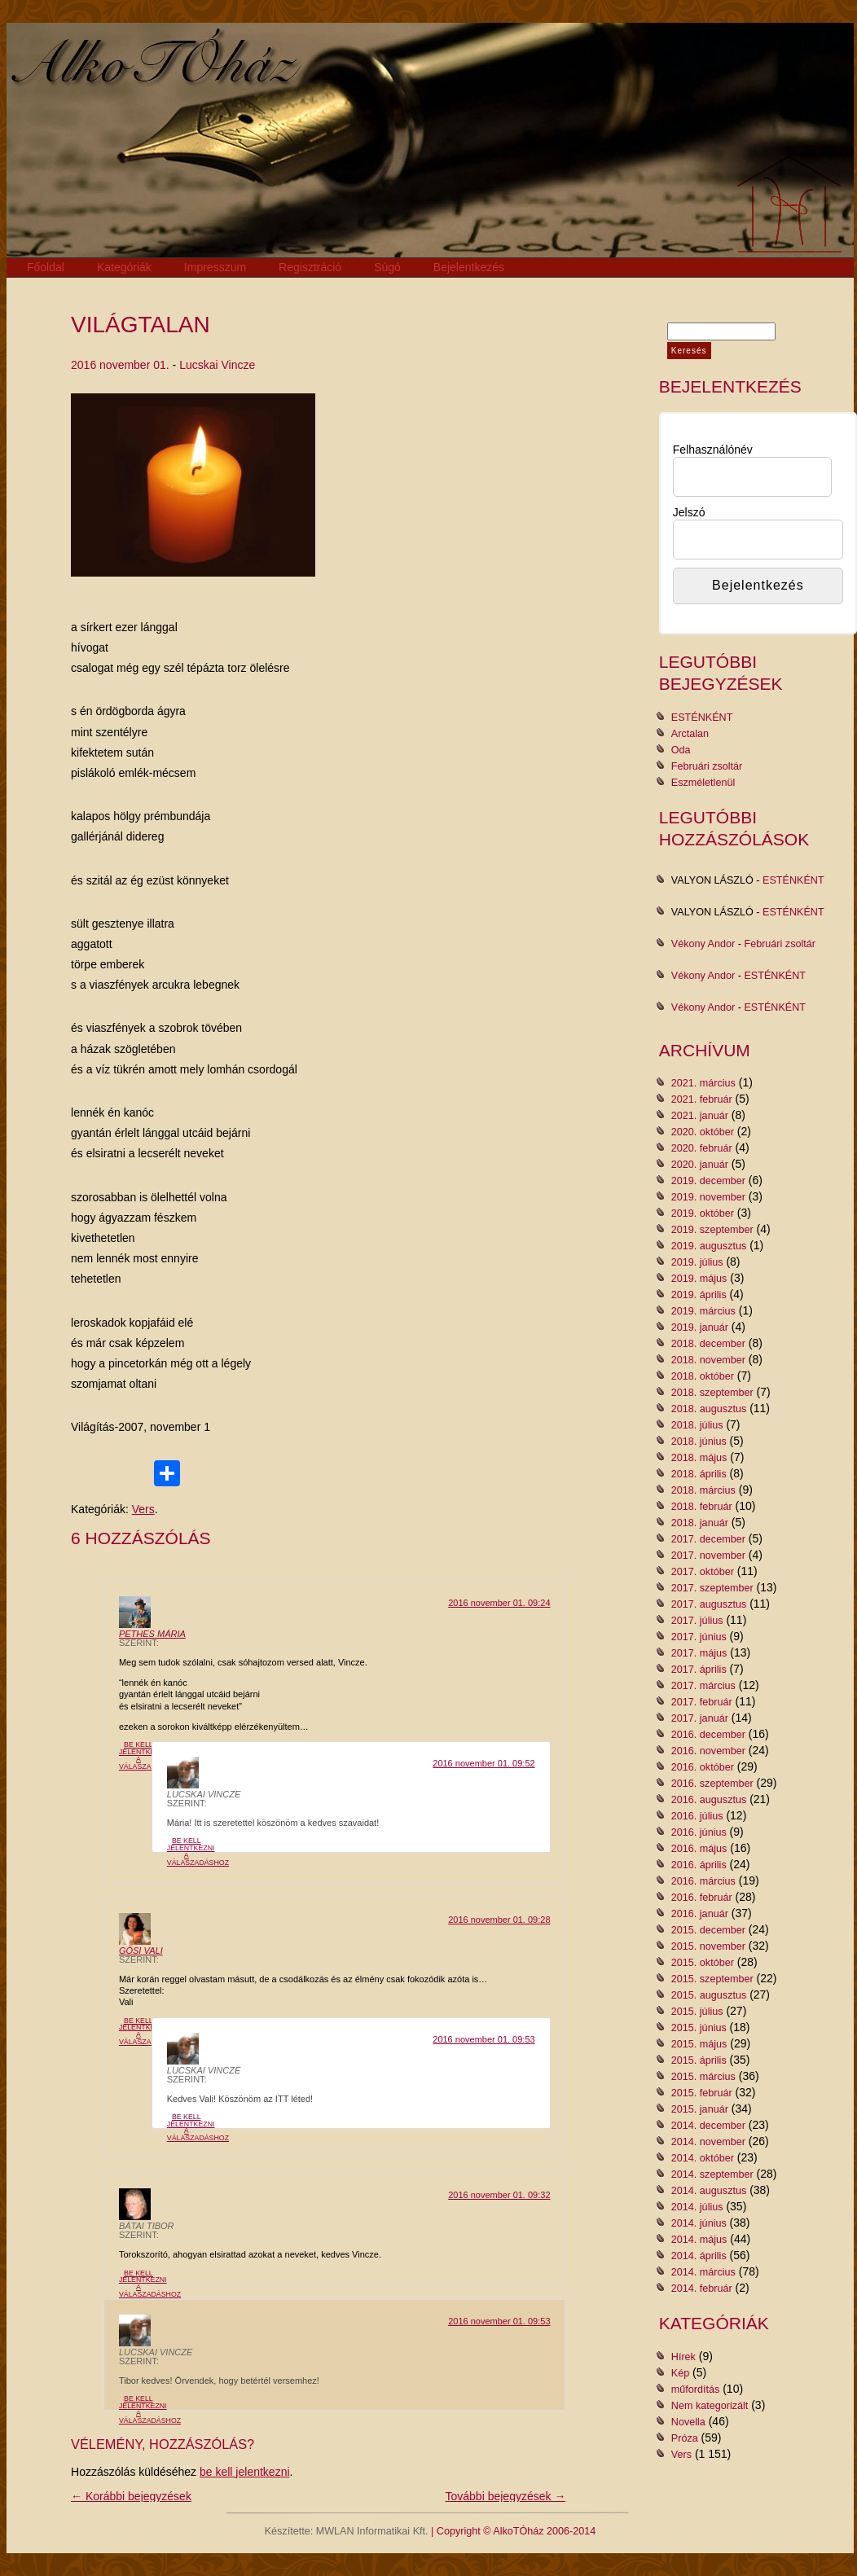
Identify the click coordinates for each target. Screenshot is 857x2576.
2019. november (708, 1197)
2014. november (708, 2142)
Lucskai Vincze (217, 364)
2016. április (699, 1865)
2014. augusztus (708, 2190)
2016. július (697, 1816)
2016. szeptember (712, 1783)
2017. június (699, 1637)
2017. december (708, 1539)
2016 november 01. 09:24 (499, 1603)
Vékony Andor (703, 944)
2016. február (701, 1897)
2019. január (699, 1327)
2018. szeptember (712, 1392)
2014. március (703, 2272)
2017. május (699, 1653)
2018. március (703, 1490)
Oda (681, 750)
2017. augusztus (708, 1604)
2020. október (702, 1132)
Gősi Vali (141, 1950)
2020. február (701, 1148)
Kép (680, 2373)
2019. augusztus (708, 1246)
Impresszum (215, 267)
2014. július (697, 2207)
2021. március (703, 1083)
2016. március (703, 1881)
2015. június (699, 2028)
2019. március (703, 1311)
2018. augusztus (708, 1409)
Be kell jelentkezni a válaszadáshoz (150, 1755)
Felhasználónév (713, 449)
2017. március (703, 1686)
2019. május (699, 1278)
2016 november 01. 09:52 (483, 1763)
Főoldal (45, 267)
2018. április (699, 1474)
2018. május (699, 1458)
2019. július (697, 1262)
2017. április (699, 1669)
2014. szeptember (712, 2174)
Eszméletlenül (703, 782)
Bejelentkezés (468, 267)
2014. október (702, 2158)
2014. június (699, 2223)
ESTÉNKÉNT (702, 717)
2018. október (702, 1376)
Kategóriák (124, 267)
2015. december (708, 1930)
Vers (143, 1509)
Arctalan (690, 733)
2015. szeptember (712, 1979)
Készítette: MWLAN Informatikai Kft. (346, 2531)
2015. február (701, 2093)
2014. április (699, 2256)
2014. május (699, 2239)
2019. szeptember (712, 1229)
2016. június (699, 1832)
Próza (684, 2438)
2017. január (699, 1718)
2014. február (701, 2288)
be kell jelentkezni (245, 2471)
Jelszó (689, 512)
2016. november (708, 1751)
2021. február (701, 1099)
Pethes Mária (152, 1634)
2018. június (699, 1441)
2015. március (703, 2076)
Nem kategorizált (710, 2405)
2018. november (708, 1360)
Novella (688, 2422)
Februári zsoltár (707, 766)
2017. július (697, 1620)
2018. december (708, 1343)
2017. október (702, 1572)
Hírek (683, 2357)
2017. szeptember (712, 1588)
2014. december (708, 2125)
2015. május (699, 2044)
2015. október (702, 1962)
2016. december (708, 1734)
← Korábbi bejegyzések (131, 2496)
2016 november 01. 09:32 (499, 2195)
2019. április (699, 1295)
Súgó (387, 267)
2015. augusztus (708, 1995)
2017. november (708, 1555)
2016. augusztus (708, 1800)
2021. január (699, 1115)
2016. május (699, 1848)
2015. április (699, 2060)
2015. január (699, 2109)
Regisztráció (310, 267)
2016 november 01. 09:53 (483, 2039)
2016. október (702, 1767)
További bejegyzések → (506, 2496)
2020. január (699, 1164)
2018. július (697, 1425)
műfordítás (695, 2389)
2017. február (701, 1702)
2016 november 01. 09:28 (499, 1919)
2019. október (702, 1213)
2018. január (699, 1523)
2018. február (701, 1506)
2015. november (708, 1946)
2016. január (699, 1914)
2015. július (697, 2011)
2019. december (708, 1181)
